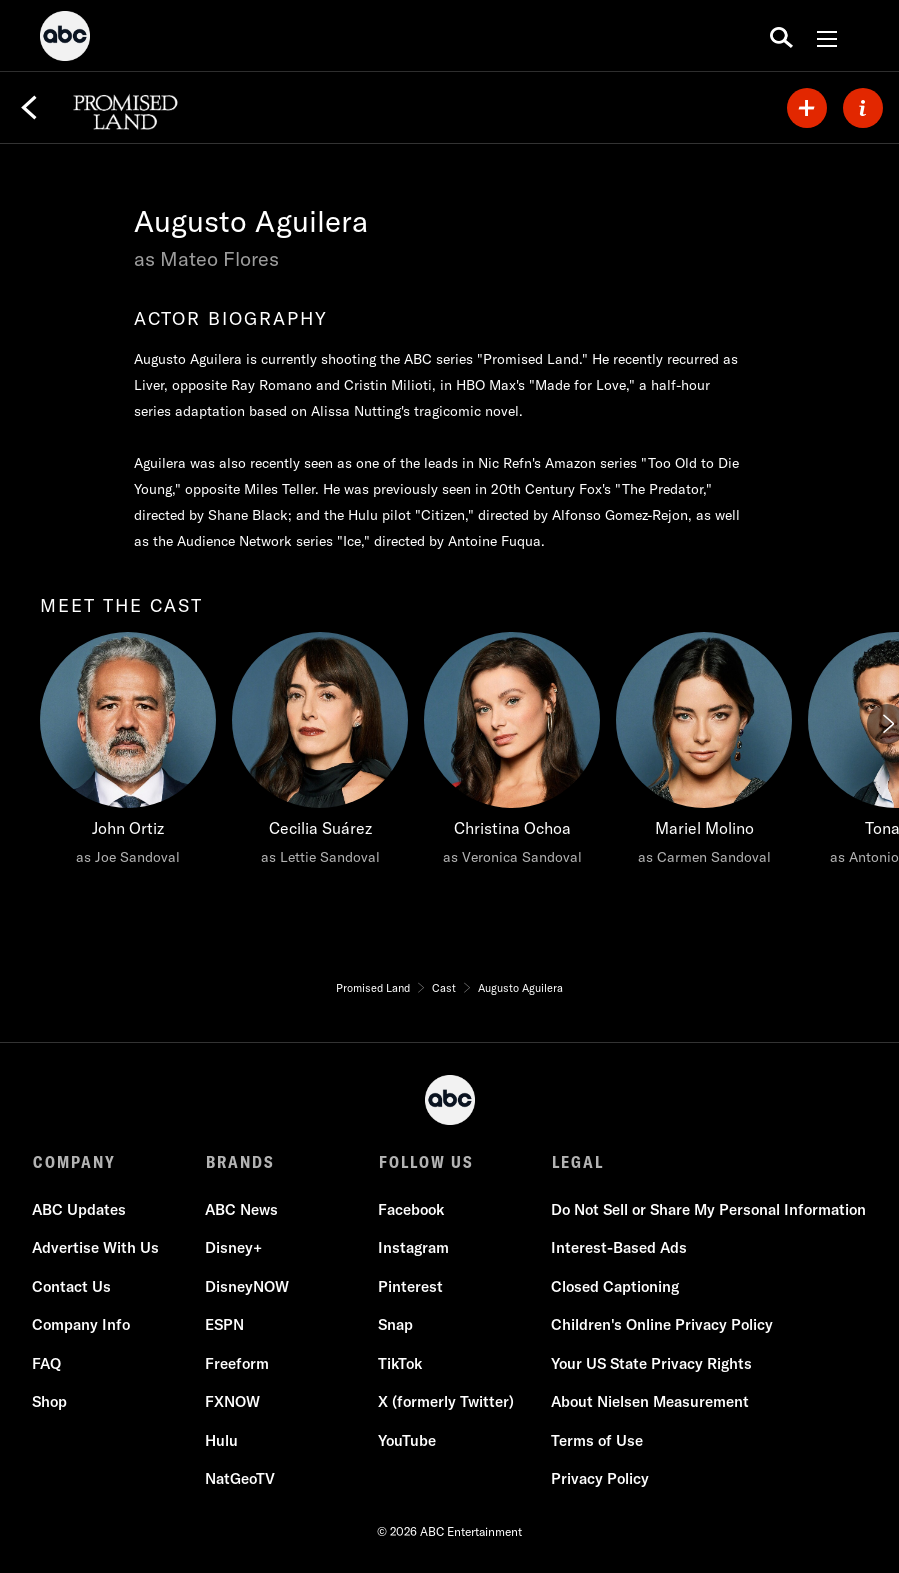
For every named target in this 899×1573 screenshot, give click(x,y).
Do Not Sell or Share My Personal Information (709, 1209)
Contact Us (72, 1286)
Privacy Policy (601, 1478)
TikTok (401, 1363)
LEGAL (578, 1162)
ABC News (242, 1209)
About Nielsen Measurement (651, 1401)
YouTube (408, 1440)
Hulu (222, 1440)
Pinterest (411, 1286)
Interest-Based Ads (620, 1247)
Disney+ (234, 1247)
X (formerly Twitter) (447, 1401)
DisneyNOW (248, 1286)
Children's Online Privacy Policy (663, 1324)
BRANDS (240, 1162)
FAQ (47, 1363)
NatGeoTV (241, 1478)
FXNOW (233, 1401)
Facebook (412, 1209)
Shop (50, 1401)
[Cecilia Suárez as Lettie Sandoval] (320, 754)
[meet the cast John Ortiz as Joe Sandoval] (128, 754)
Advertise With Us (96, 1247)
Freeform (238, 1363)
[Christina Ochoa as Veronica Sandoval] (512, 754)
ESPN (225, 1324)
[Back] (29, 108)
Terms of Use (598, 1440)
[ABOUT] (863, 108)
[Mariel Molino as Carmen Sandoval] (704, 754)
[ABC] (65, 39)
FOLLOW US (426, 1162)
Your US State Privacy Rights (652, 1363)
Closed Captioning (616, 1286)
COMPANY (74, 1162)
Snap (396, 1324)
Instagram (414, 1247)
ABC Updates (80, 1209)
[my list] (807, 108)
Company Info (82, 1324)
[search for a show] (781, 36)
